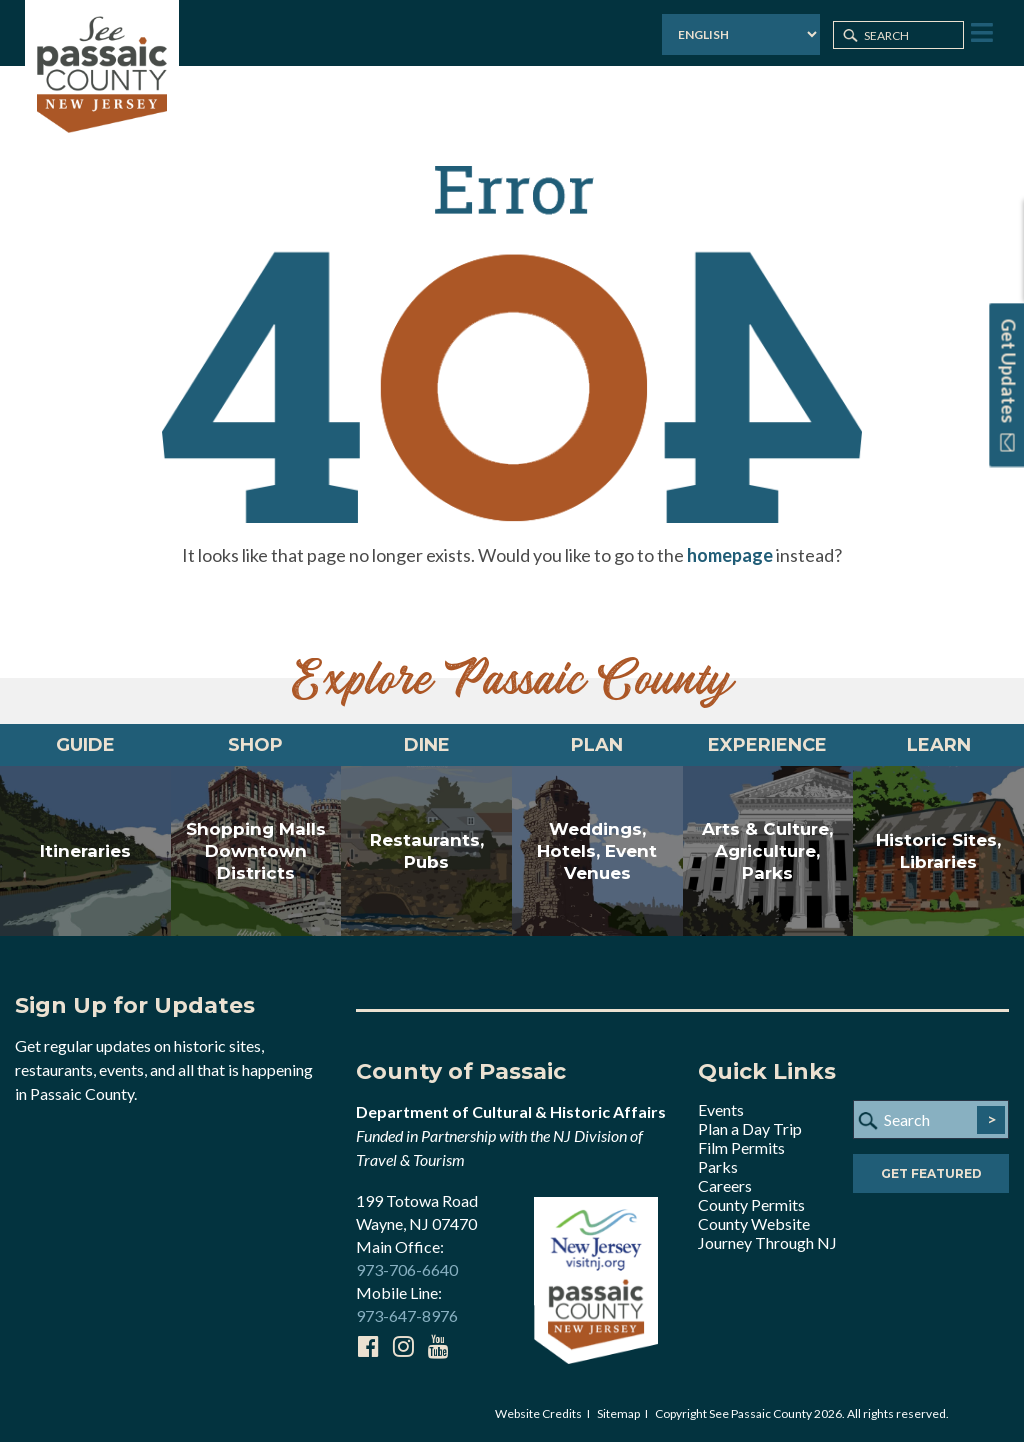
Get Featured (931, 1173)
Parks (718, 1166)
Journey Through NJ (767, 1242)
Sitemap (618, 1413)
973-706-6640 (407, 1269)
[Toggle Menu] (980, 33)
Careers (725, 1185)
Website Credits (538, 1413)
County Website (754, 1223)
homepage (730, 555)
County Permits (751, 1204)
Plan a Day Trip (750, 1128)
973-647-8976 (407, 1315)
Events (721, 1109)
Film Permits (741, 1147)
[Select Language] (741, 34)
